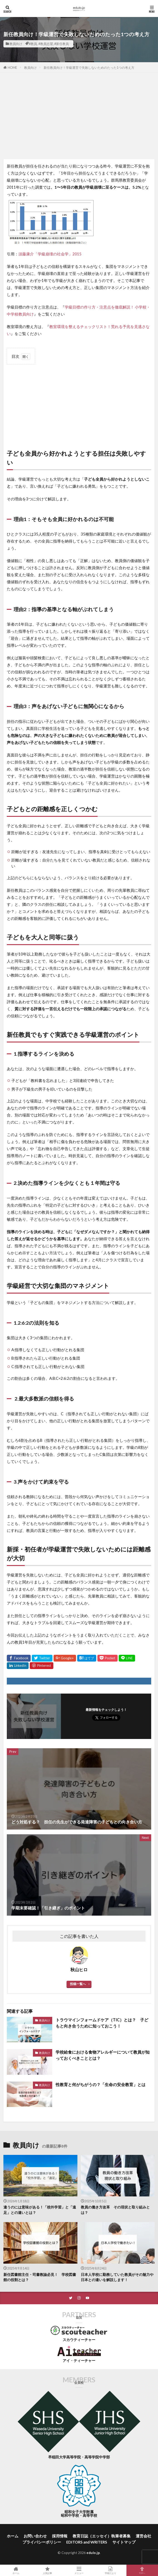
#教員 (33, 44)
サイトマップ (124, 2542)
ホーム (12, 2536)
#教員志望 (45, 44)
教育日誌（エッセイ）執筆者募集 (102, 2536)
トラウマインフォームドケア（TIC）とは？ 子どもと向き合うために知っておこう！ (102, 2022)
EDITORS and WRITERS (86, 2542)
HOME (12, 67)
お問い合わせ (35, 2536)
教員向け (16, 44)
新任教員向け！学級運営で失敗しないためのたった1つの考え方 (89, 67)
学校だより (110, 2570)
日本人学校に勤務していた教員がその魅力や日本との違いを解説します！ (117, 2277)
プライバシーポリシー (41, 2542)
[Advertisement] (79, 118)
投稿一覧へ (78, 1984)
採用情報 (59, 2536)
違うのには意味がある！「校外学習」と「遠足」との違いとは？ (39, 2209)
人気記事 (47, 2570)
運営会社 (143, 2536)
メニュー (79, 2570)
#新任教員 (61, 44)
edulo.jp (93, 2553)
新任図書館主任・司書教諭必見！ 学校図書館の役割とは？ (39, 2277)
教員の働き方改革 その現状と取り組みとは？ (115, 2209)
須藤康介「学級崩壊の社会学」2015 (49, 254)
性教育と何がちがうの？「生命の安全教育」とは (101, 2084)
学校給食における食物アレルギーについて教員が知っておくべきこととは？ (103, 2055)
